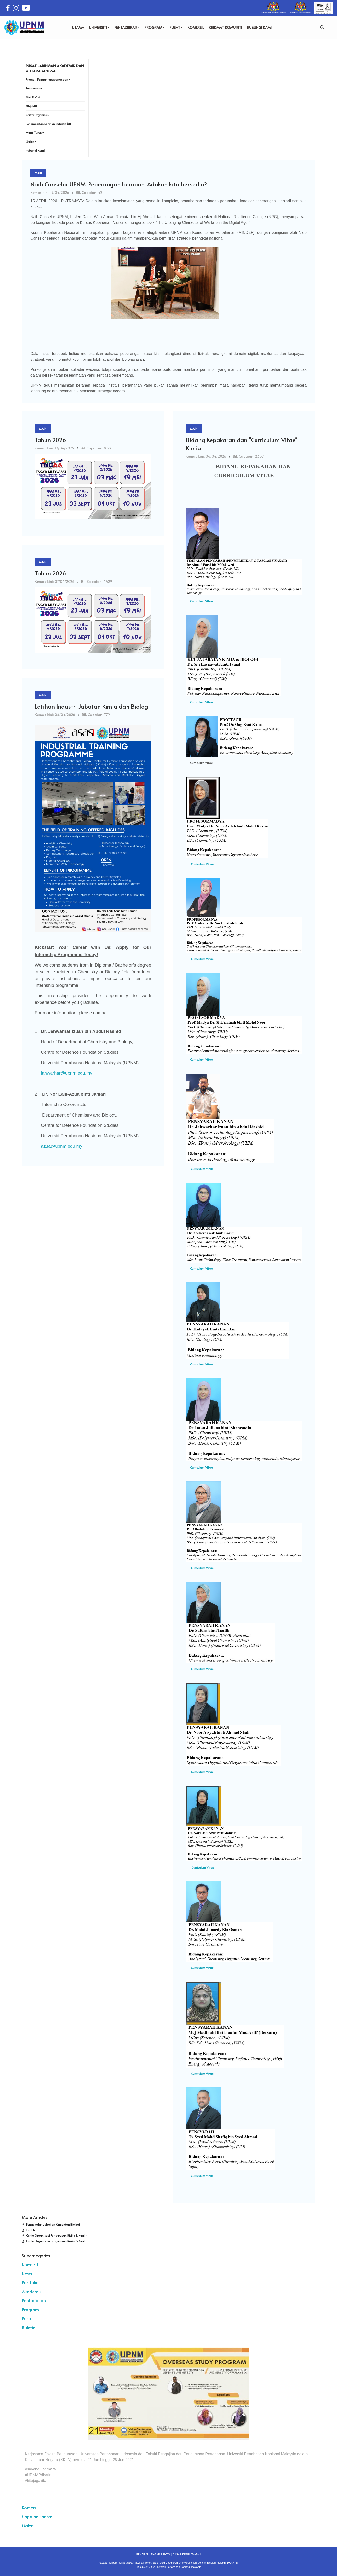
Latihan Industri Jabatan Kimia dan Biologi (92, 706)
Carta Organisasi (37, 115)
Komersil (30, 2508)
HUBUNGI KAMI (259, 27)
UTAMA (78, 27)
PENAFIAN (142, 2554)
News (27, 2273)
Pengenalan (34, 88)
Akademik (31, 2291)
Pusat (27, 2318)
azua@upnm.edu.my (61, 1146)
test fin (30, 2230)
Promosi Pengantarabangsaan (47, 79)
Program (30, 2309)
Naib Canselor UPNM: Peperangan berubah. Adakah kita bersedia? (118, 184)
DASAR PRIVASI (161, 2554)
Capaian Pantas (37, 2516)
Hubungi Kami (35, 150)
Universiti (30, 2264)
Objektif (31, 106)
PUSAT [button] (176, 27)
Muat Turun (34, 133)
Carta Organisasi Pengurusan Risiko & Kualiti (56, 2235)
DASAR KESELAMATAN (187, 2554)
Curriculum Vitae (201, 601)
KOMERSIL (195, 27)
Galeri (28, 2526)
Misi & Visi (33, 97)
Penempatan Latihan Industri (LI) (48, 124)
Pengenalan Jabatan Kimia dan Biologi (52, 2224)
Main (38, 173)
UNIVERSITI (99, 27)
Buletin (28, 2327)
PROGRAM (155, 27)
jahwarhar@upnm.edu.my (66, 1072)
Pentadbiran (34, 2300)
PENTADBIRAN (127, 27)
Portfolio (30, 2282)
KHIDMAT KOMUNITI (225, 27)
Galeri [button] (30, 141)
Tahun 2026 (50, 440)
